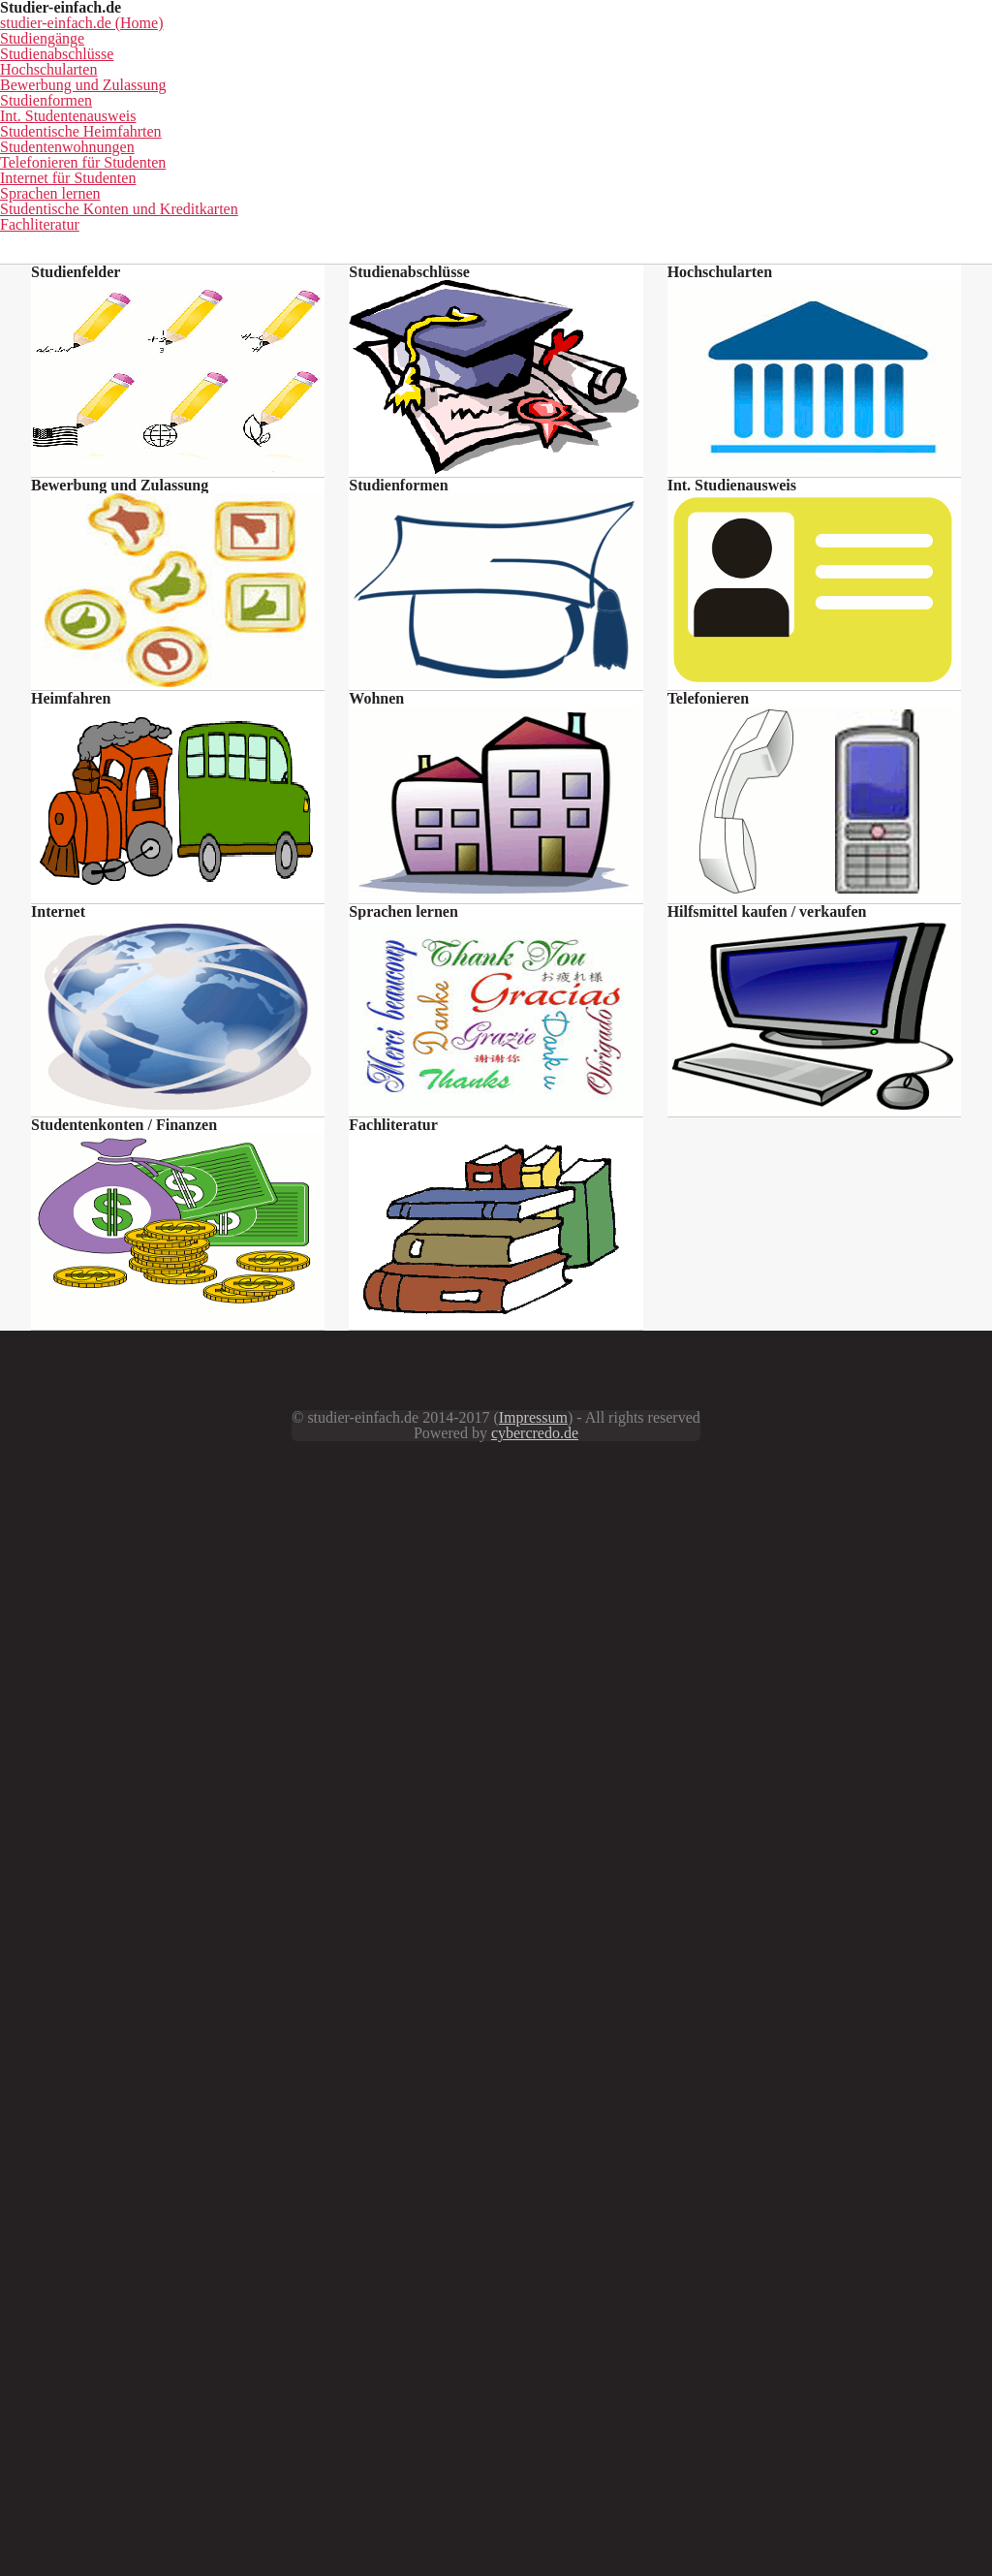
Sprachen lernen (558, 219)
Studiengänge (326, 161)
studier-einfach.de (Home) (133, 161)
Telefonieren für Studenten (154, 219)
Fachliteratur (495, 249)
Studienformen (180, 190)
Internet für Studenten (373, 219)
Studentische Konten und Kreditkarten (797, 219)
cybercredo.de (776, 2445)
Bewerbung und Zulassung (860, 161)
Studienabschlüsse (489, 161)
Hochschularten (661, 161)
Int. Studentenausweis (358, 190)
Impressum (429, 2445)
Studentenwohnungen (789, 190)
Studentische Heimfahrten (574, 190)
